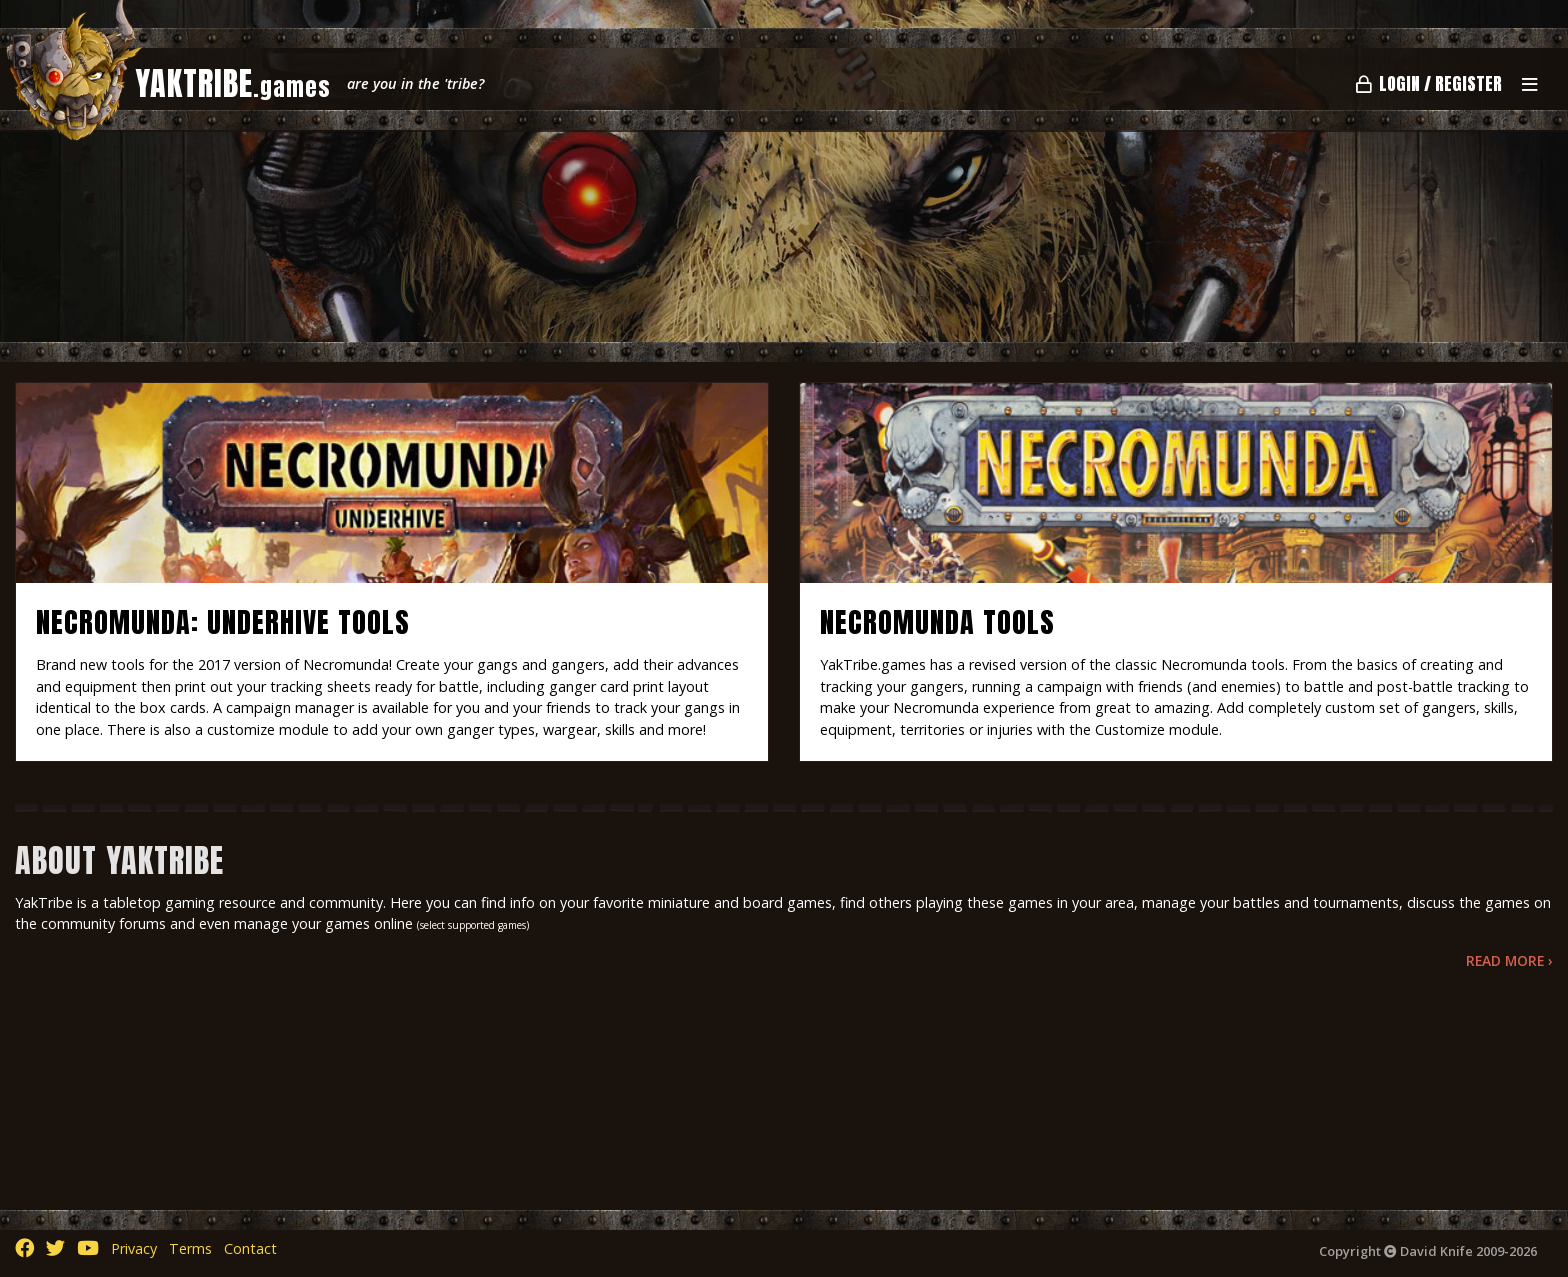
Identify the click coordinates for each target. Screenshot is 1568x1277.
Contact (250, 1248)
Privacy (134, 1248)
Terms (190, 1248)
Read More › (1509, 960)
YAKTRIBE (233, 83)
